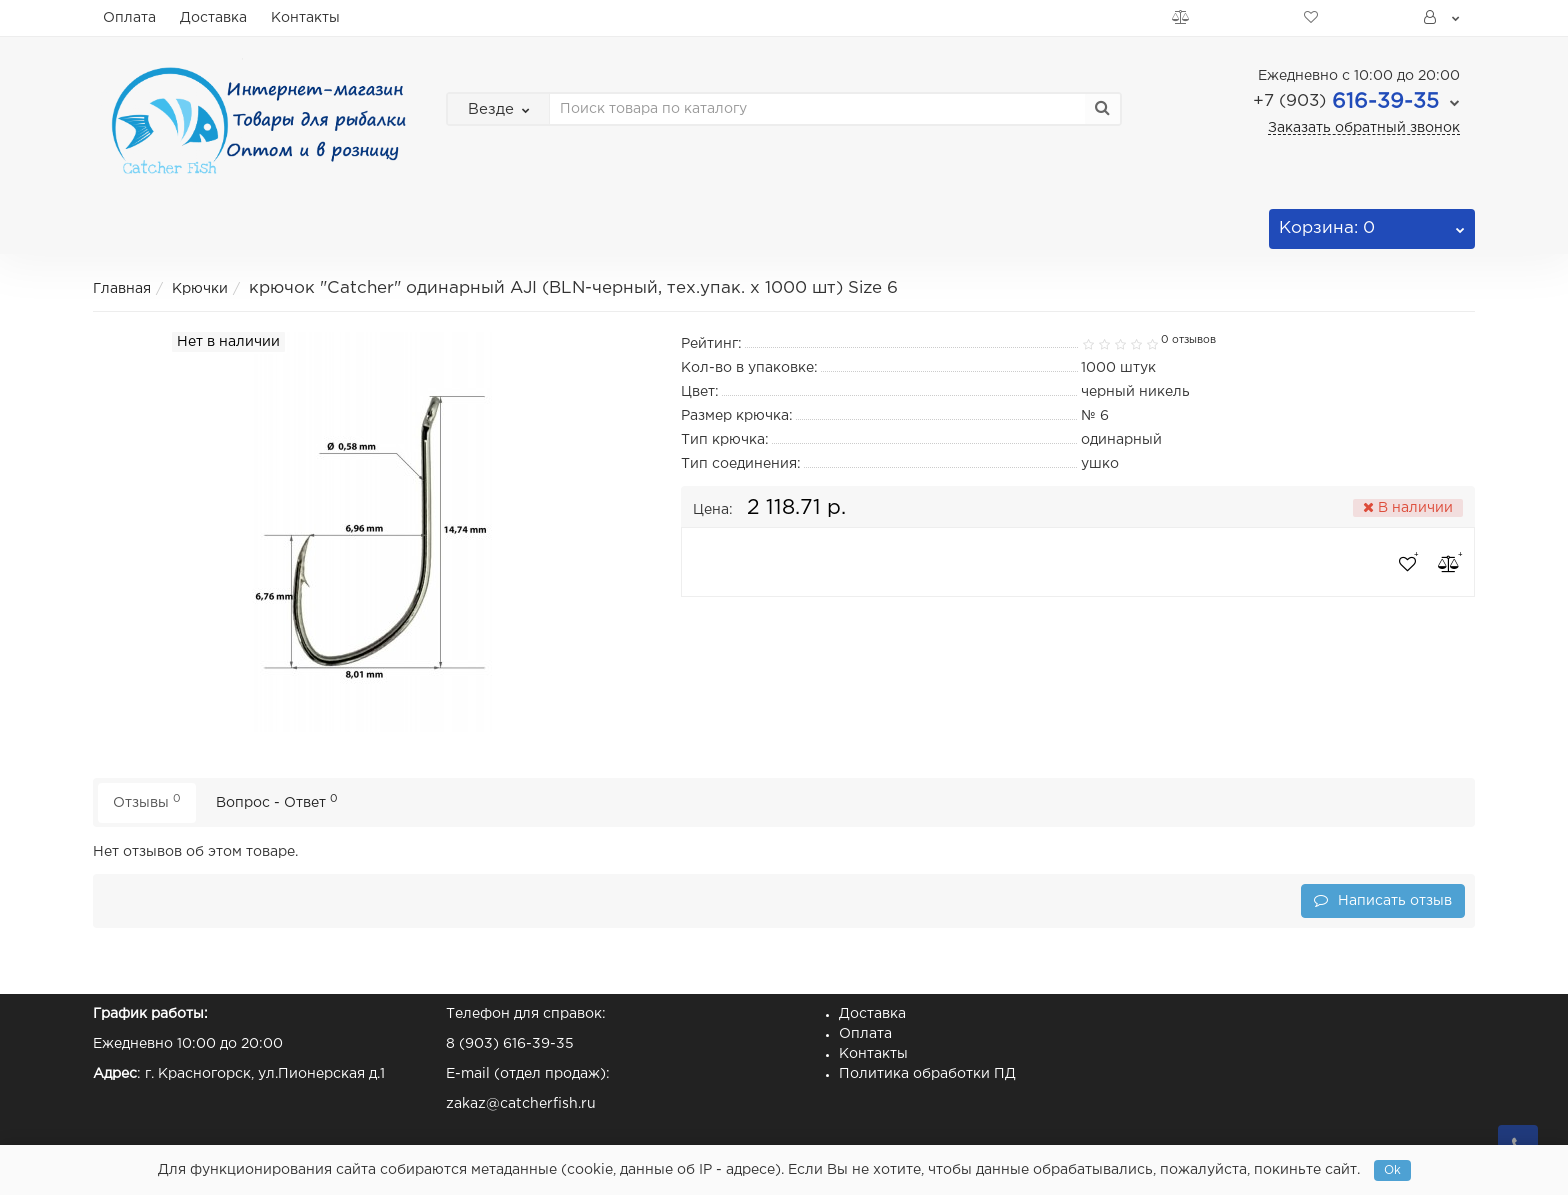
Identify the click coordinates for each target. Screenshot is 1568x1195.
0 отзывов (1188, 340)
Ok (1392, 1170)
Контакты (305, 18)
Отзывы (147, 801)
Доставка (213, 18)
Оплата (129, 18)
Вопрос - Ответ (277, 801)
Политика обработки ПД (927, 1074)
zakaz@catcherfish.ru (521, 1104)
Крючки (200, 289)
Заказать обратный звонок (1364, 128)
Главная (122, 289)
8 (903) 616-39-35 (510, 1044)
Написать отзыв (1383, 900)
